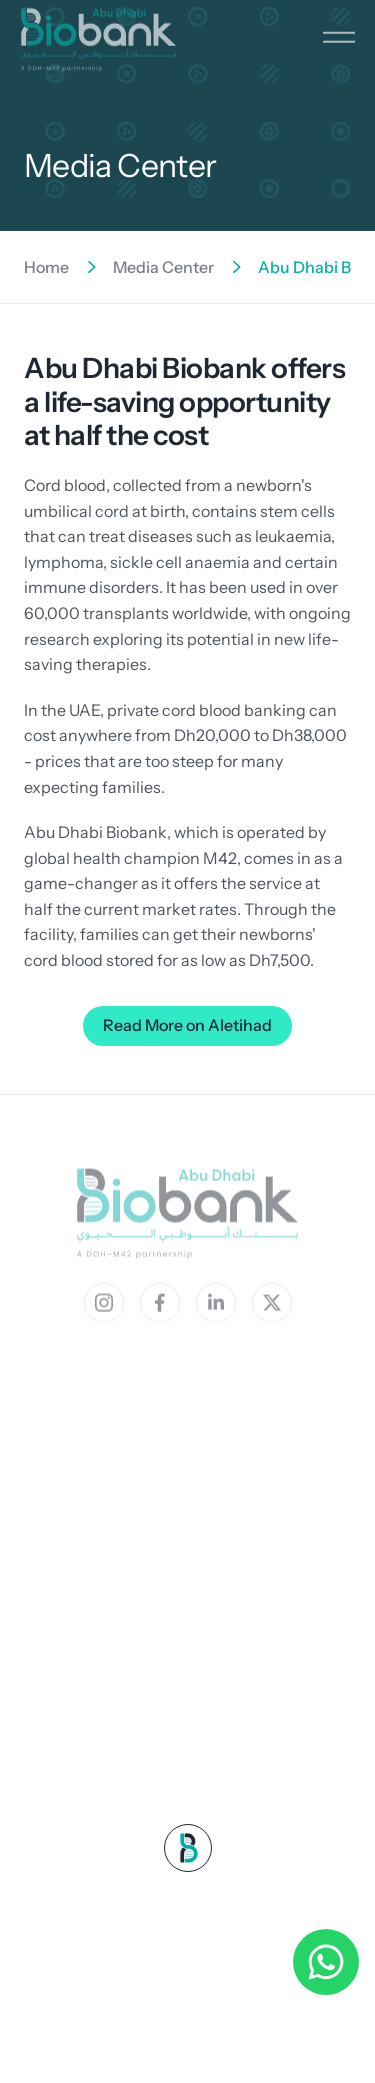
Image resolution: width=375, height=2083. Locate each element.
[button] (339, 28)
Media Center (163, 267)
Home (46, 267)
